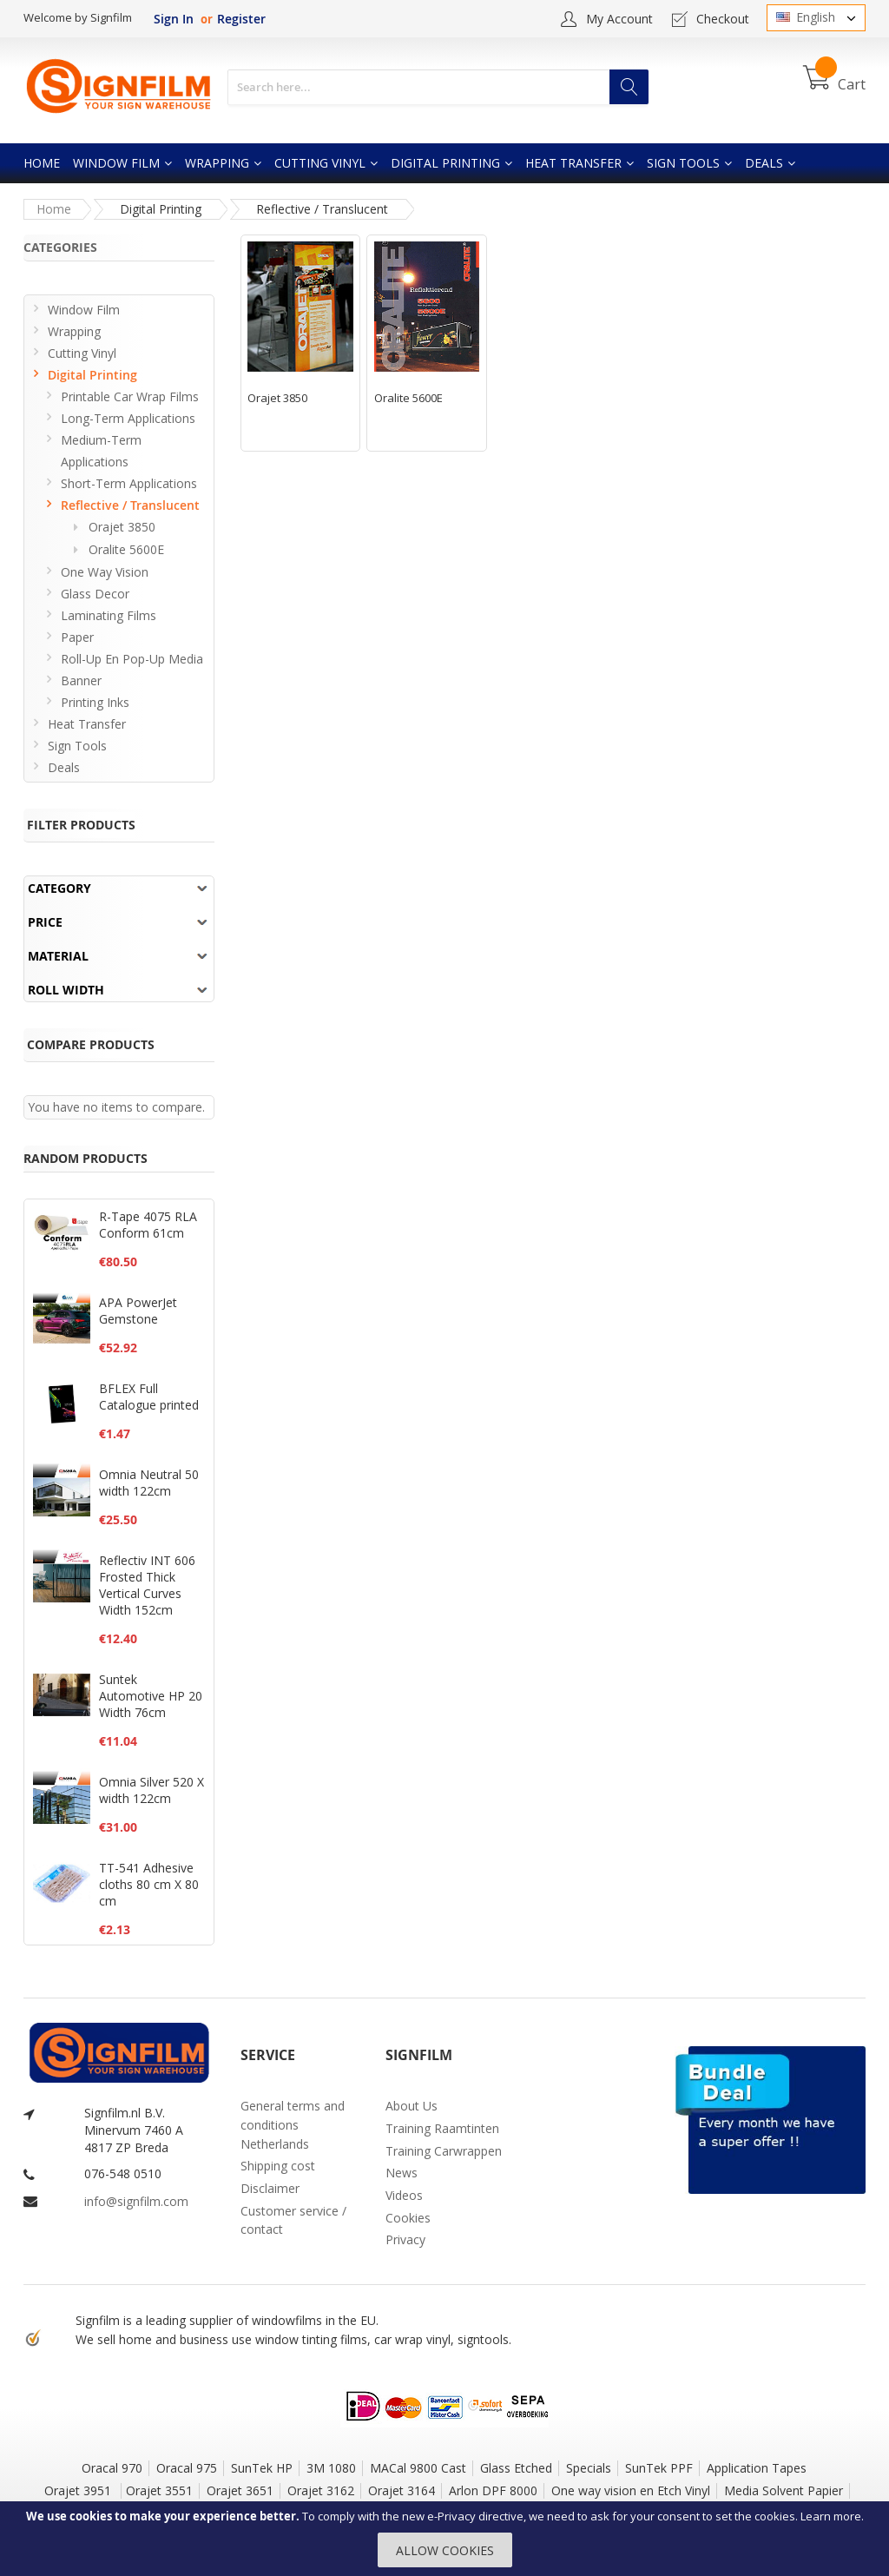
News (401, 2172)
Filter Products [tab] (81, 824)
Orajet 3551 (159, 2490)
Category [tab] (59, 888)
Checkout (722, 18)
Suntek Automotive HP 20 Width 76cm (150, 1696)
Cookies (408, 2217)
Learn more (830, 2516)
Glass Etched (516, 2468)
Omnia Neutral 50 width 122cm (149, 1482)
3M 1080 (331, 2468)
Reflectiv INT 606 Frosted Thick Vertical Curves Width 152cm (147, 1585)
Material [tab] (58, 956)
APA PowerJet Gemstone (138, 1310)
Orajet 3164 (401, 2490)
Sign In (174, 18)
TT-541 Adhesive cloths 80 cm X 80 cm (149, 1884)
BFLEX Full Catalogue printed (149, 1396)
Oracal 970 (112, 2468)
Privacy (405, 2239)
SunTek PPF (659, 2468)
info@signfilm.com (136, 2201)
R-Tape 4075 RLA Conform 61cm (148, 1224)
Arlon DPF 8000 (493, 2490)
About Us (411, 2105)
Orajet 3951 (79, 2490)
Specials (588, 2468)
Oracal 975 (186, 2468)
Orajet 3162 (320, 2490)
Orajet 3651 (240, 2490)
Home (53, 209)
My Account (619, 18)
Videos (404, 2195)
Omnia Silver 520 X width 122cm (151, 1790)
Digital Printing (160, 209)
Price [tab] (45, 922)
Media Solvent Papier (783, 2490)
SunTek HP (262, 2468)
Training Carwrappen (443, 2151)
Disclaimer (270, 2188)
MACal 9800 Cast (418, 2468)
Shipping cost (277, 2165)
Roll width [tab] (66, 989)
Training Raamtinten (442, 2128)
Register (241, 18)
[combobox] (438, 87)
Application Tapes (757, 2468)
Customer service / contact (293, 2220)
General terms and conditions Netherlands (292, 2124)
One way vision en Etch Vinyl (630, 2490)
